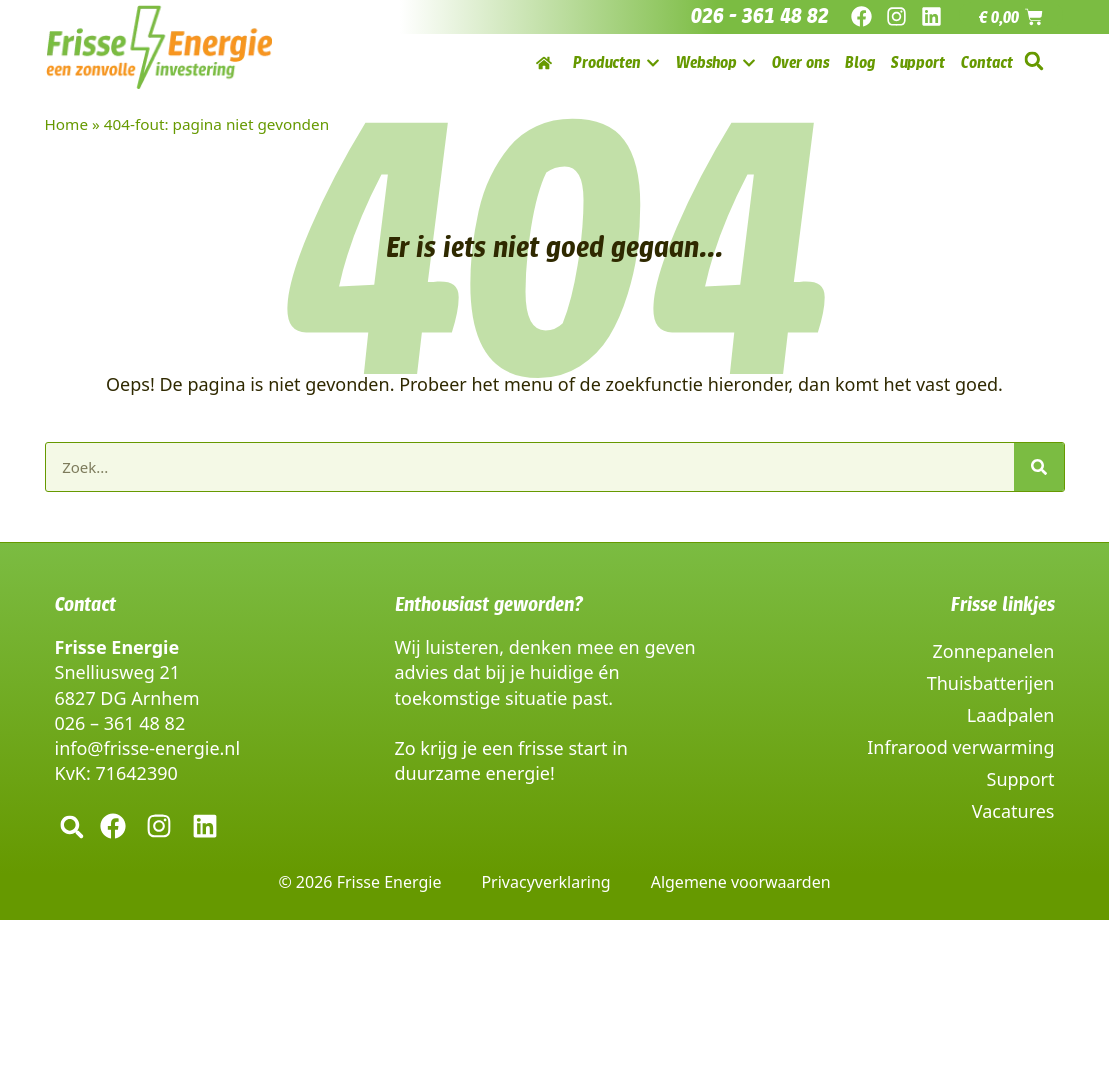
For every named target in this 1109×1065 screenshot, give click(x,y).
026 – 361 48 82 (120, 723)
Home (67, 124)
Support (1021, 779)
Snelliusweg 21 (117, 672)
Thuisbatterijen (991, 683)
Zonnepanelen (994, 651)
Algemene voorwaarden (741, 882)
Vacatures (1013, 811)
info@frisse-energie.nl (148, 748)
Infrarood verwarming (960, 747)
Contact (85, 604)
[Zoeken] (1039, 467)
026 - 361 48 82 (760, 16)
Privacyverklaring (545, 882)
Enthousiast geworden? (489, 604)
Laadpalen (1011, 715)
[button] (1034, 61)
